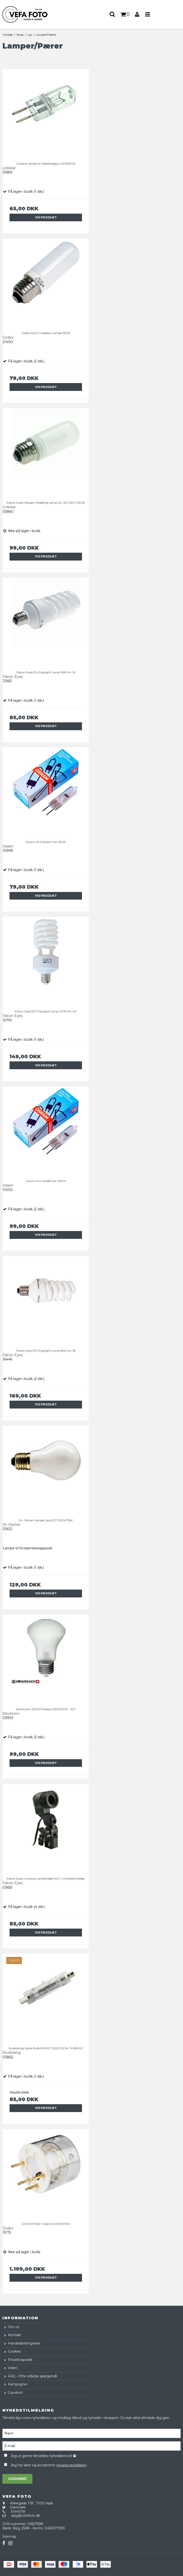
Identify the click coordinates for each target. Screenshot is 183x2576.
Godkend (17, 2479)
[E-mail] (91, 2445)
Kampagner (18, 2384)
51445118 (18, 2511)
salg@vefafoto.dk (25, 2515)
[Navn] (91, 2433)
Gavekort (15, 2392)
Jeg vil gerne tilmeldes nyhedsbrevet (54, 2455)
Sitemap (9, 2536)
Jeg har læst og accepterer (48, 2465)
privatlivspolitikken (71, 2465)
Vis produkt (46, 217)
